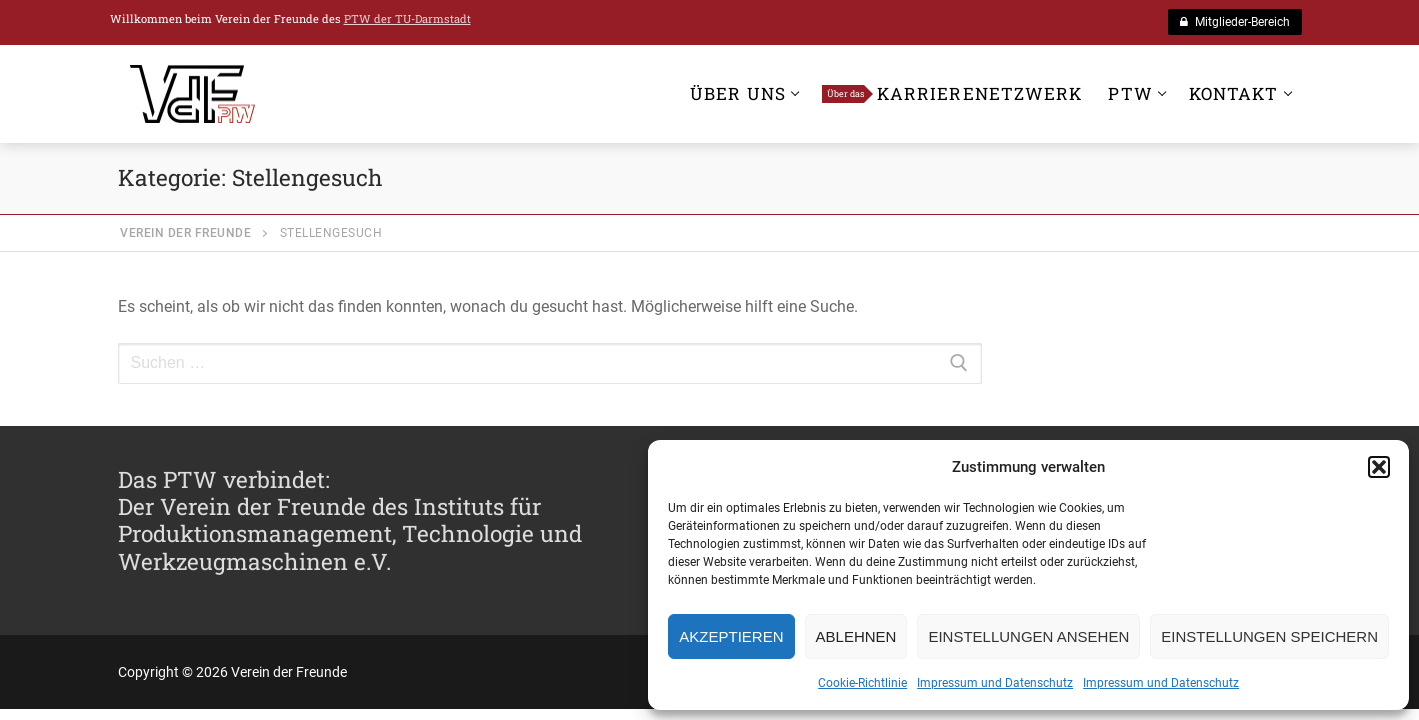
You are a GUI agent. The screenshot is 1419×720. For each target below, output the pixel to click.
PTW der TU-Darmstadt (407, 18)
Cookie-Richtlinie (862, 683)
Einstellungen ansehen (1028, 636)
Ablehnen (856, 636)
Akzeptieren (731, 636)
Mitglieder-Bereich (1235, 22)
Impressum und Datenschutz (995, 683)
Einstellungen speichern (1269, 636)
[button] (1379, 467)
